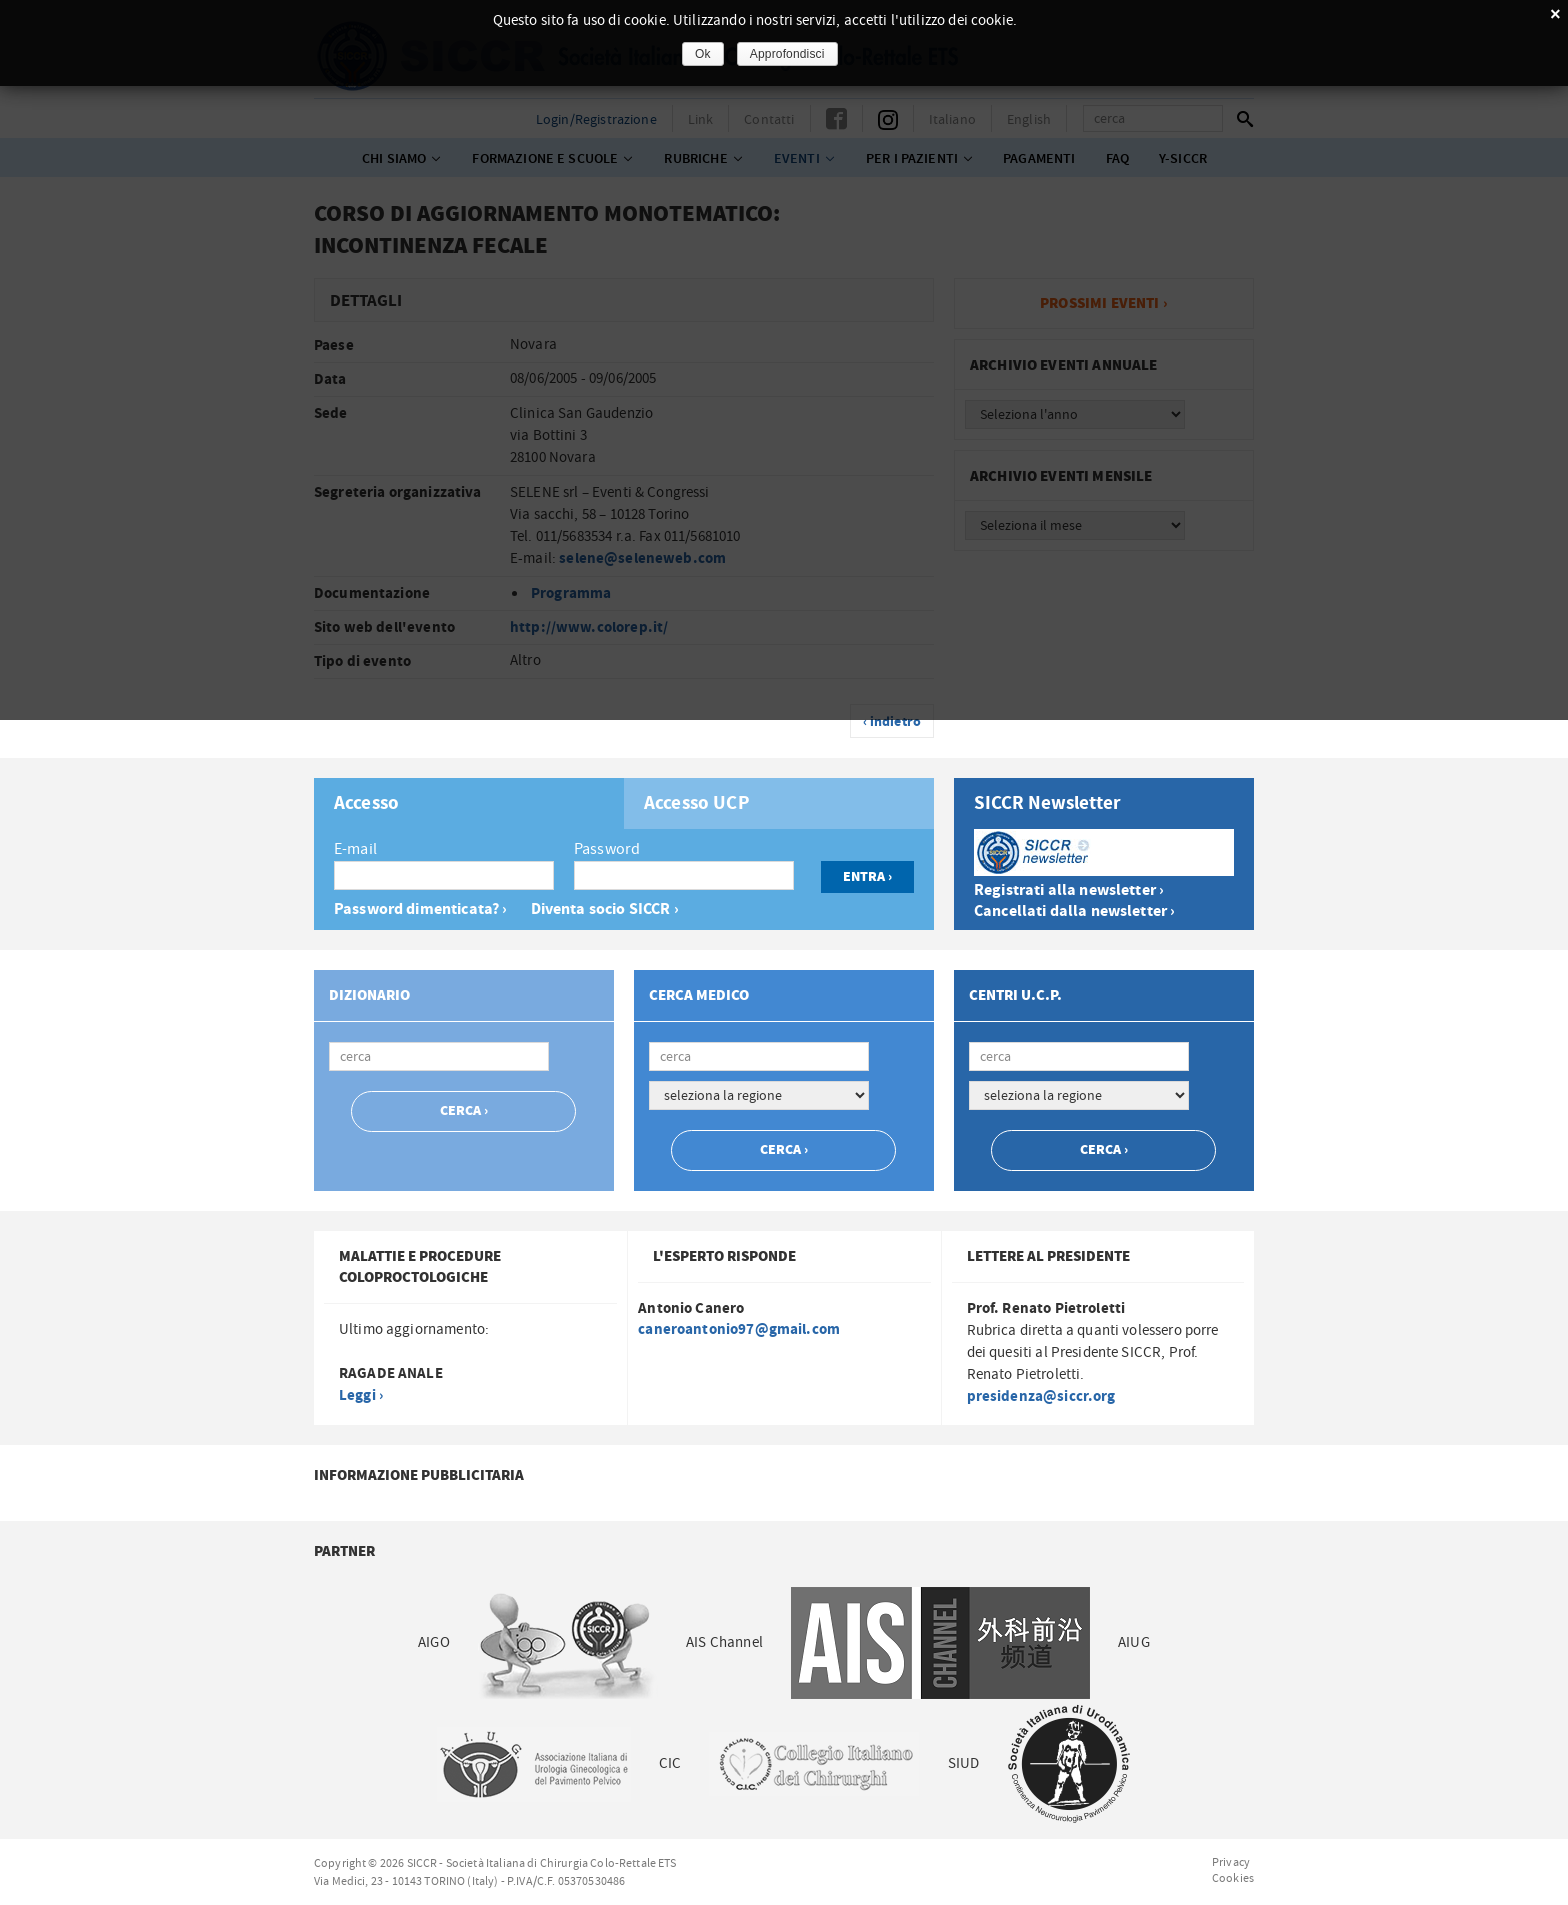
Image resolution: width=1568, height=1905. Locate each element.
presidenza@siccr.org (1041, 1396)
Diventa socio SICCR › (605, 909)
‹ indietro (892, 722)
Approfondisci (787, 54)
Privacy (1231, 1862)
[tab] (469, 803)
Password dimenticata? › (420, 909)
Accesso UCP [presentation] (697, 804)
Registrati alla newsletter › (1069, 890)
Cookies (1233, 1878)
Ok (703, 54)
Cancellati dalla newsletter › (1074, 911)
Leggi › (361, 1395)
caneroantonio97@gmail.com (739, 1329)
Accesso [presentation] (366, 804)
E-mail (355, 849)
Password (607, 849)
